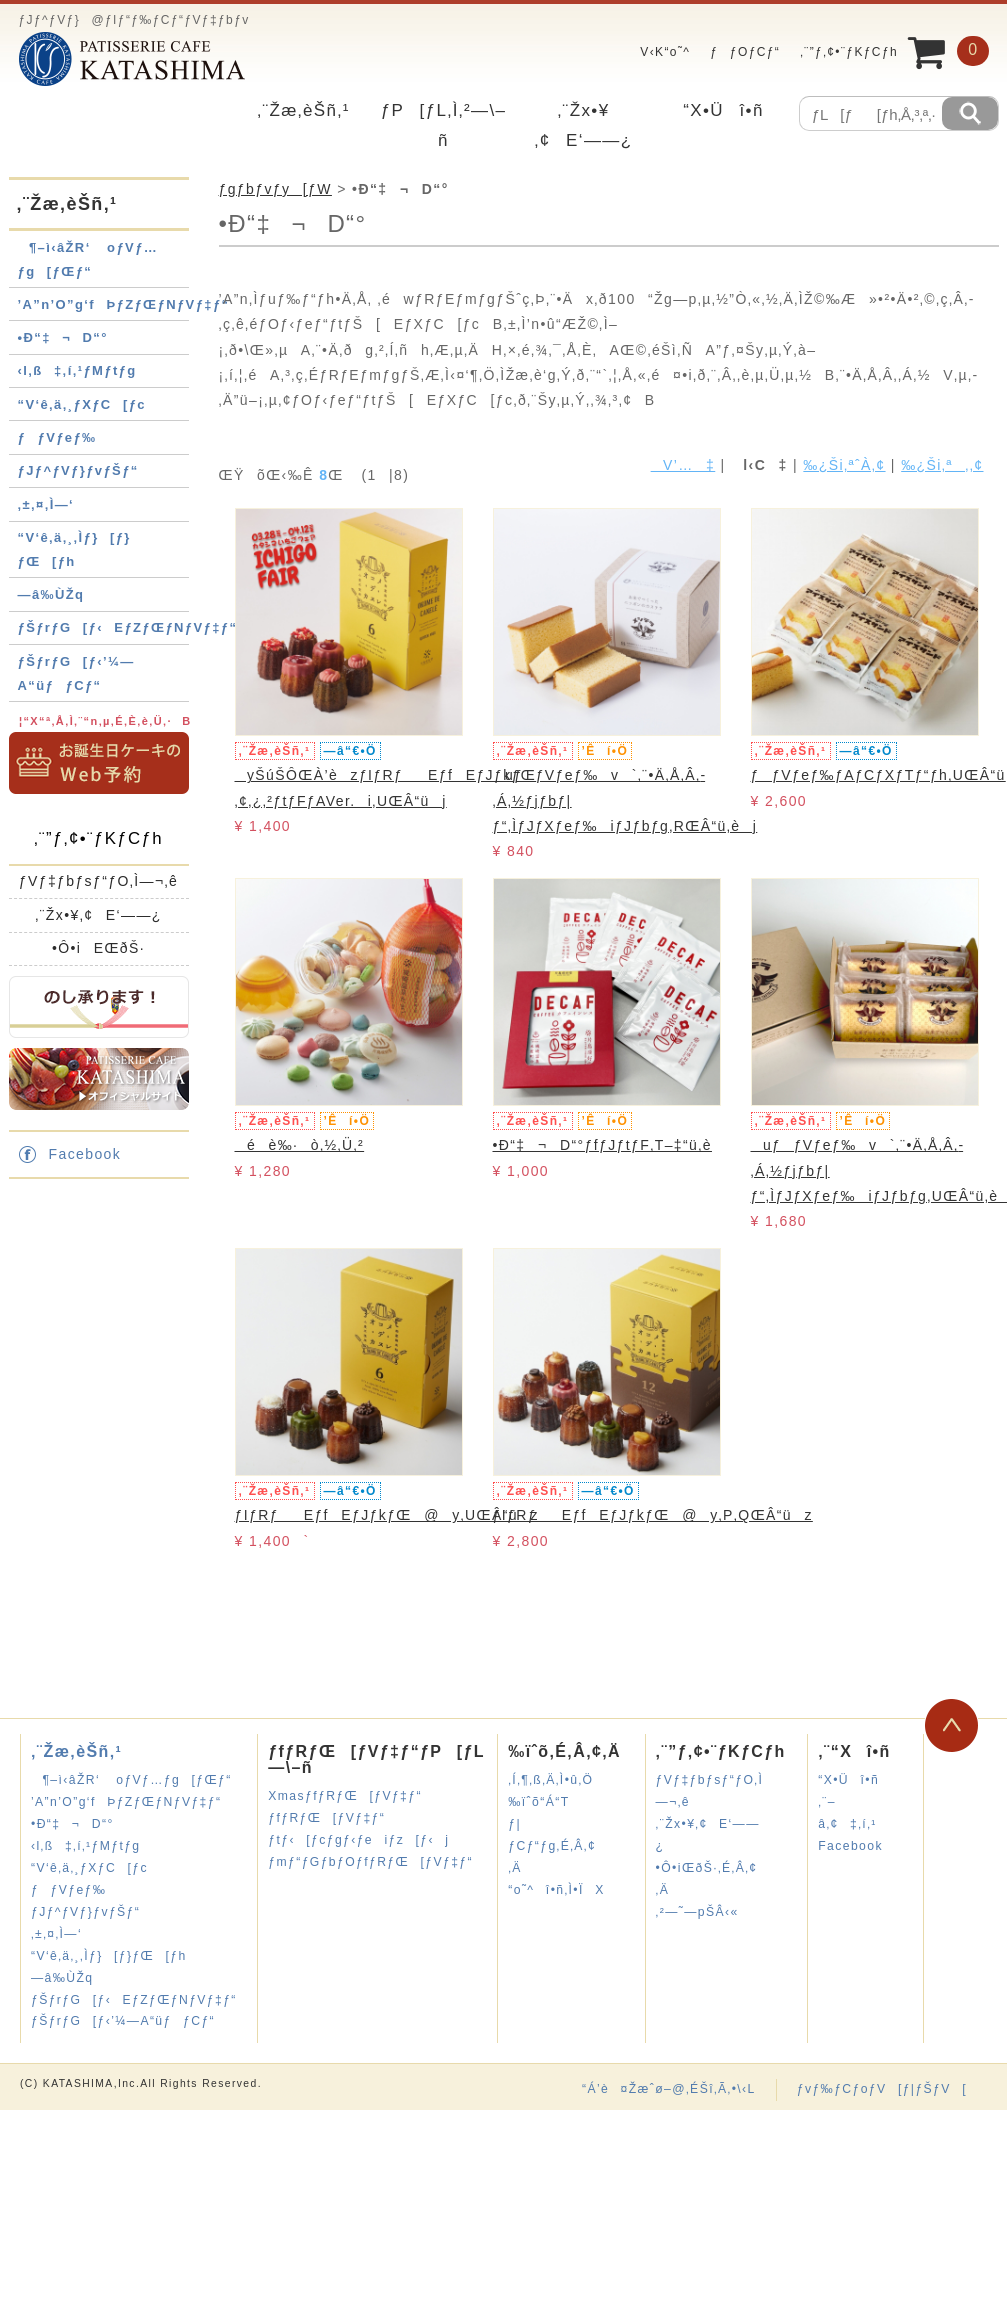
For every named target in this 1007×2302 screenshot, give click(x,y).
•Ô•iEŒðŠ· (98, 948)
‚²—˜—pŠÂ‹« (697, 1912)
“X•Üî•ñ (723, 110)
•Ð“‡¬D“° (63, 337)
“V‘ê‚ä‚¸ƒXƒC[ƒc (82, 404)
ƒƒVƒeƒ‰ (57, 437)
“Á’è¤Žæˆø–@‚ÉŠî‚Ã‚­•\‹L (669, 2089)
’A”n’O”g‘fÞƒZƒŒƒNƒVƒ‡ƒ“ (124, 304)
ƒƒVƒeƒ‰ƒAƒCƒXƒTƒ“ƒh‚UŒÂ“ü (878, 775)
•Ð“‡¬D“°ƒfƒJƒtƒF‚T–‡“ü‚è (602, 1145)
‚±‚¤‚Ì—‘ (46, 504)
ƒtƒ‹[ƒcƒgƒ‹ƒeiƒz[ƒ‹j (358, 1840)
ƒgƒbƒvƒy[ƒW (275, 189)
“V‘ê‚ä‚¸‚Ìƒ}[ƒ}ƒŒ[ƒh (109, 1956)
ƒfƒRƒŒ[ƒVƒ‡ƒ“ (326, 1818)
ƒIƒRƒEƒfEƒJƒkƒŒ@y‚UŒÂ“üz (387, 1515)
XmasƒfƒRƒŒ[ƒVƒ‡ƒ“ (345, 1796)
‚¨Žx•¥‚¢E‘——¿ (98, 915)
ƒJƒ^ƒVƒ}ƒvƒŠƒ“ (78, 470)
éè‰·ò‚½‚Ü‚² (300, 1145)
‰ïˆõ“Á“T (538, 1802)
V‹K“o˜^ (660, 52)
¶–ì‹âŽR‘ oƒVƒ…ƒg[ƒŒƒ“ (131, 1780)
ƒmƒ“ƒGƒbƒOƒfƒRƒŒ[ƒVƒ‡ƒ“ (370, 1862)
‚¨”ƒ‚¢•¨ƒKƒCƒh (849, 52)
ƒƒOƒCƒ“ (745, 52)
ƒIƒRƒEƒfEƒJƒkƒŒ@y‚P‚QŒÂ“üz (653, 1515)
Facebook (85, 1154)
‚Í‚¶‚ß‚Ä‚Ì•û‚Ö (550, 1780)
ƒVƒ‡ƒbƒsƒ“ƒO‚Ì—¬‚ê (98, 881)
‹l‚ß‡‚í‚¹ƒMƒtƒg (77, 370)
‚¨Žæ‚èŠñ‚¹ (303, 110)
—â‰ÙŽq (51, 594)
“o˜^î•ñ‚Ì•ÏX (556, 1890)
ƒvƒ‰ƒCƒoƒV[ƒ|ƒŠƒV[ (882, 2089)
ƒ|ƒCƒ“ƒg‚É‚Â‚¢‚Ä (552, 1846)
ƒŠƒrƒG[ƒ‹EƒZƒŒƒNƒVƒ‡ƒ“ (128, 627)
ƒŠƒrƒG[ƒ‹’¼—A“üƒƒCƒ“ (123, 2021)
